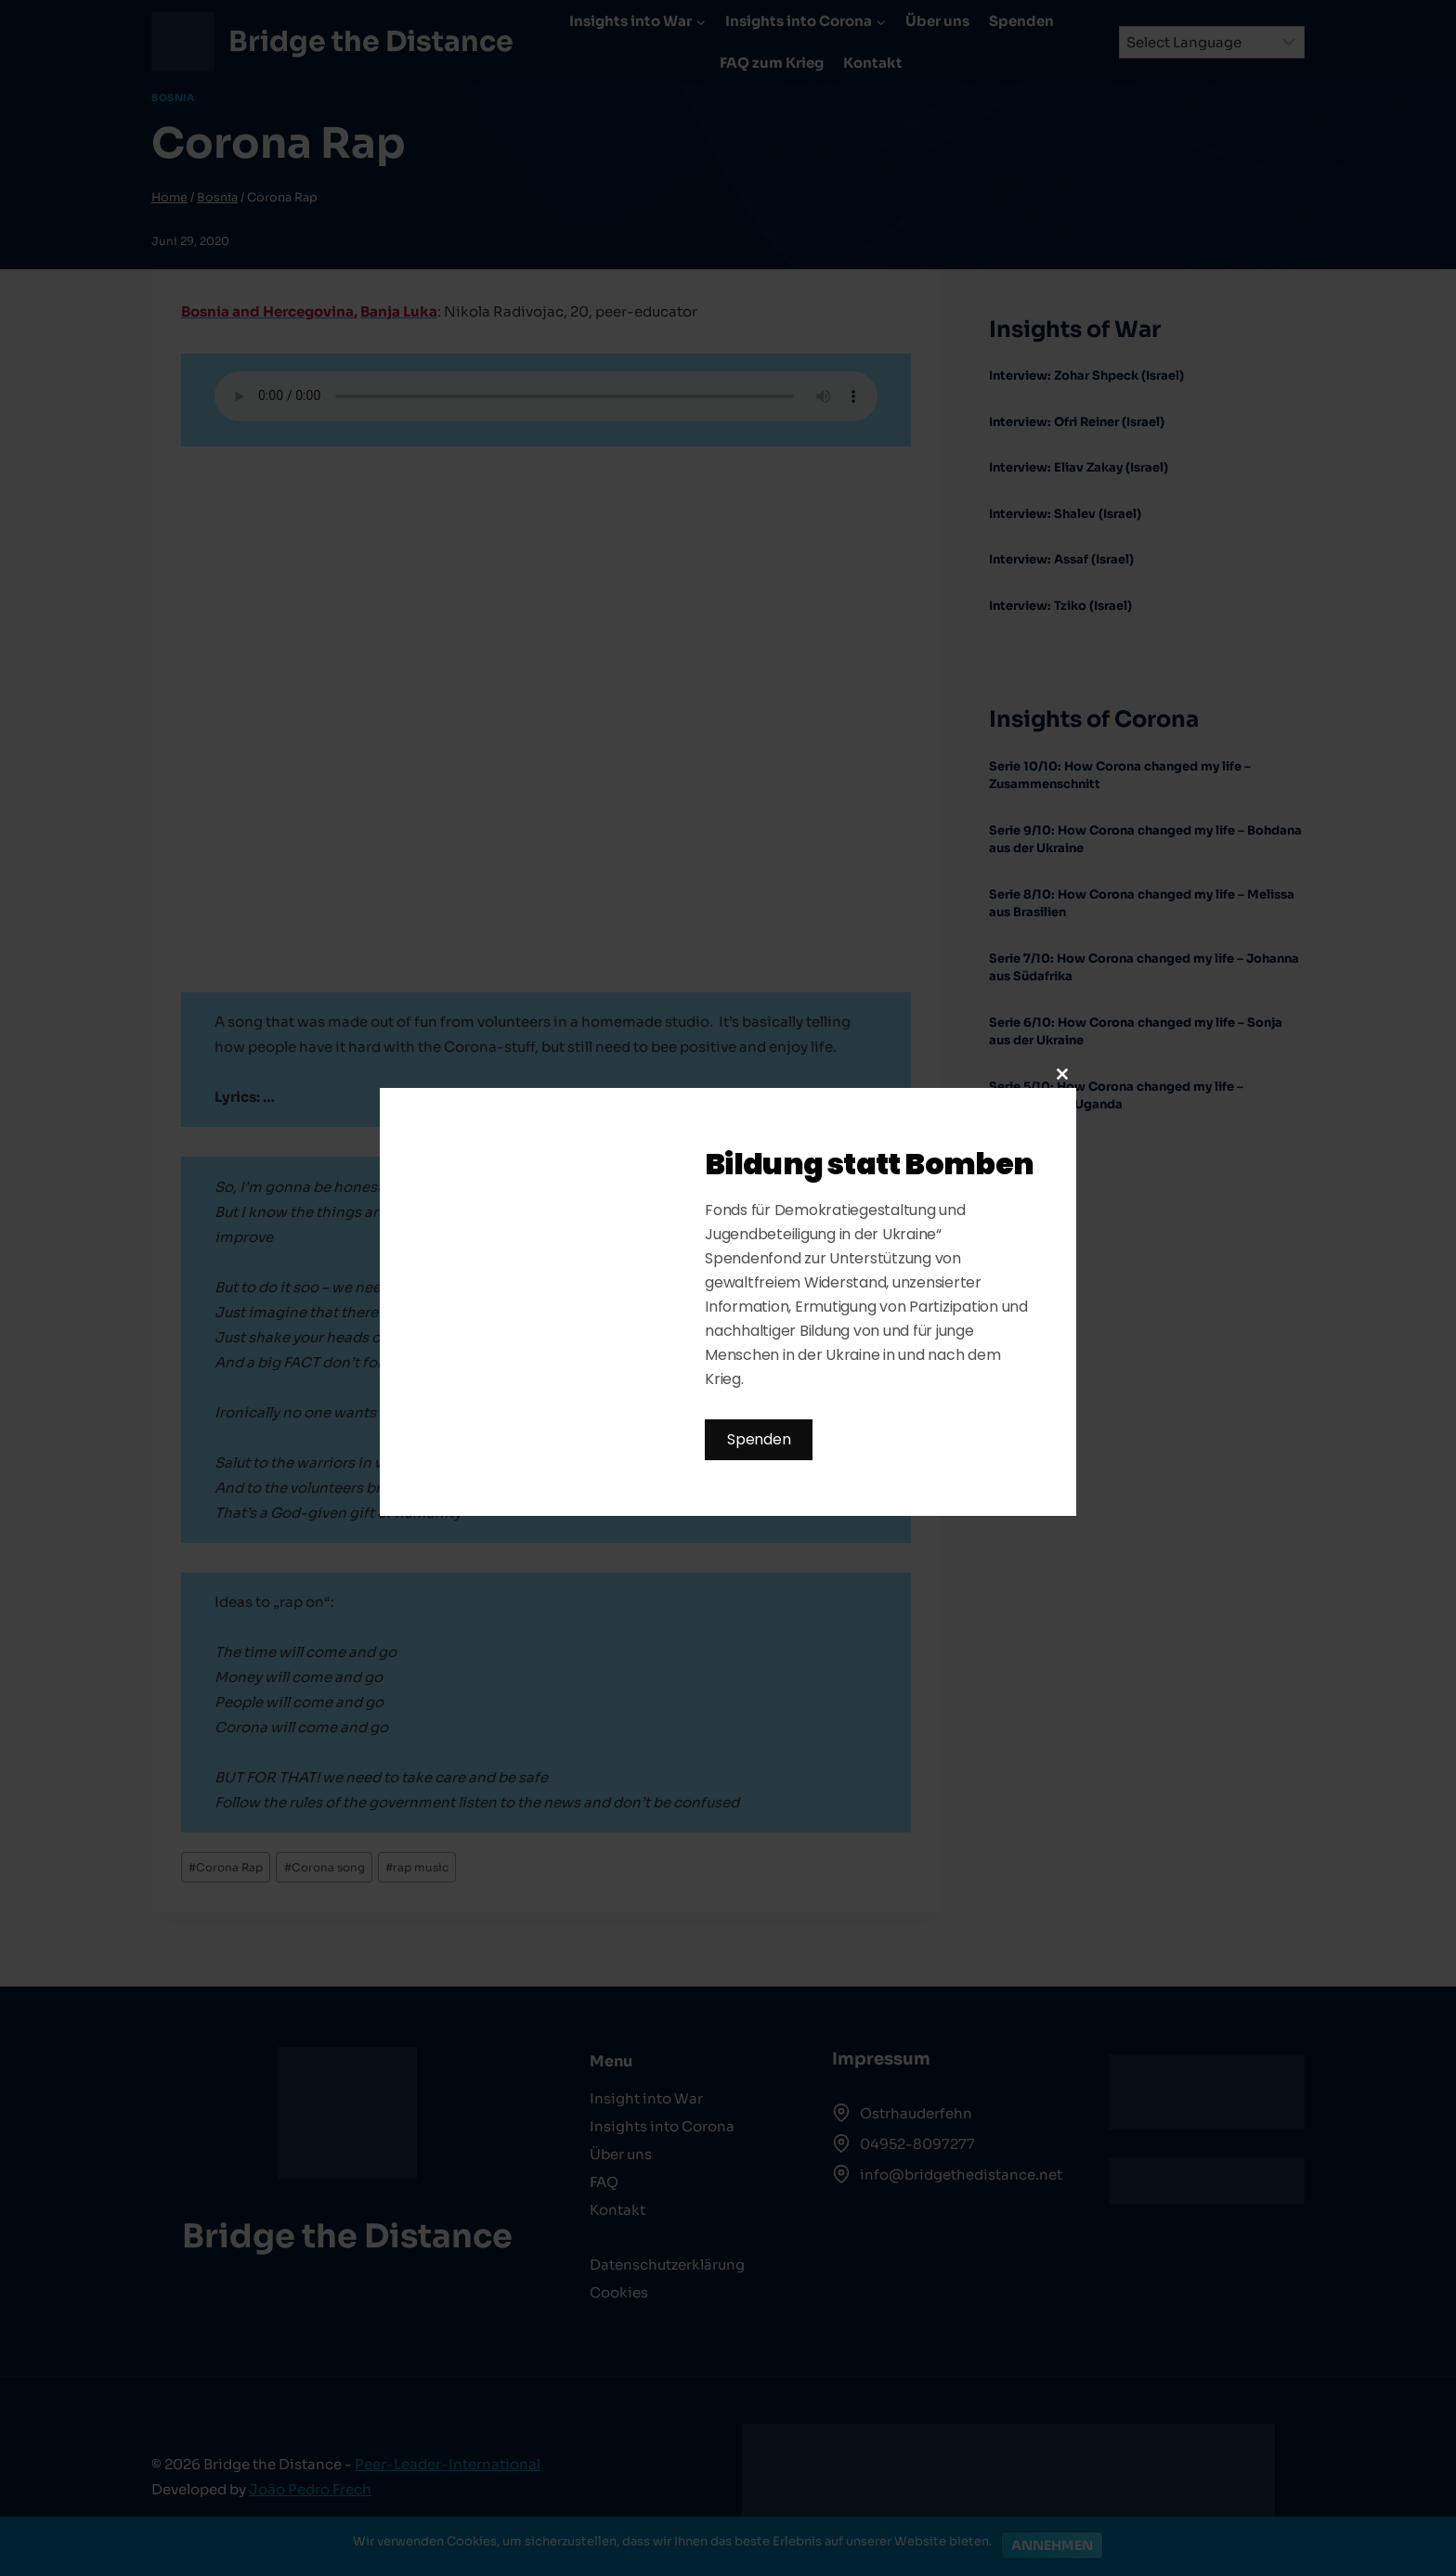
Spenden (758, 1439)
